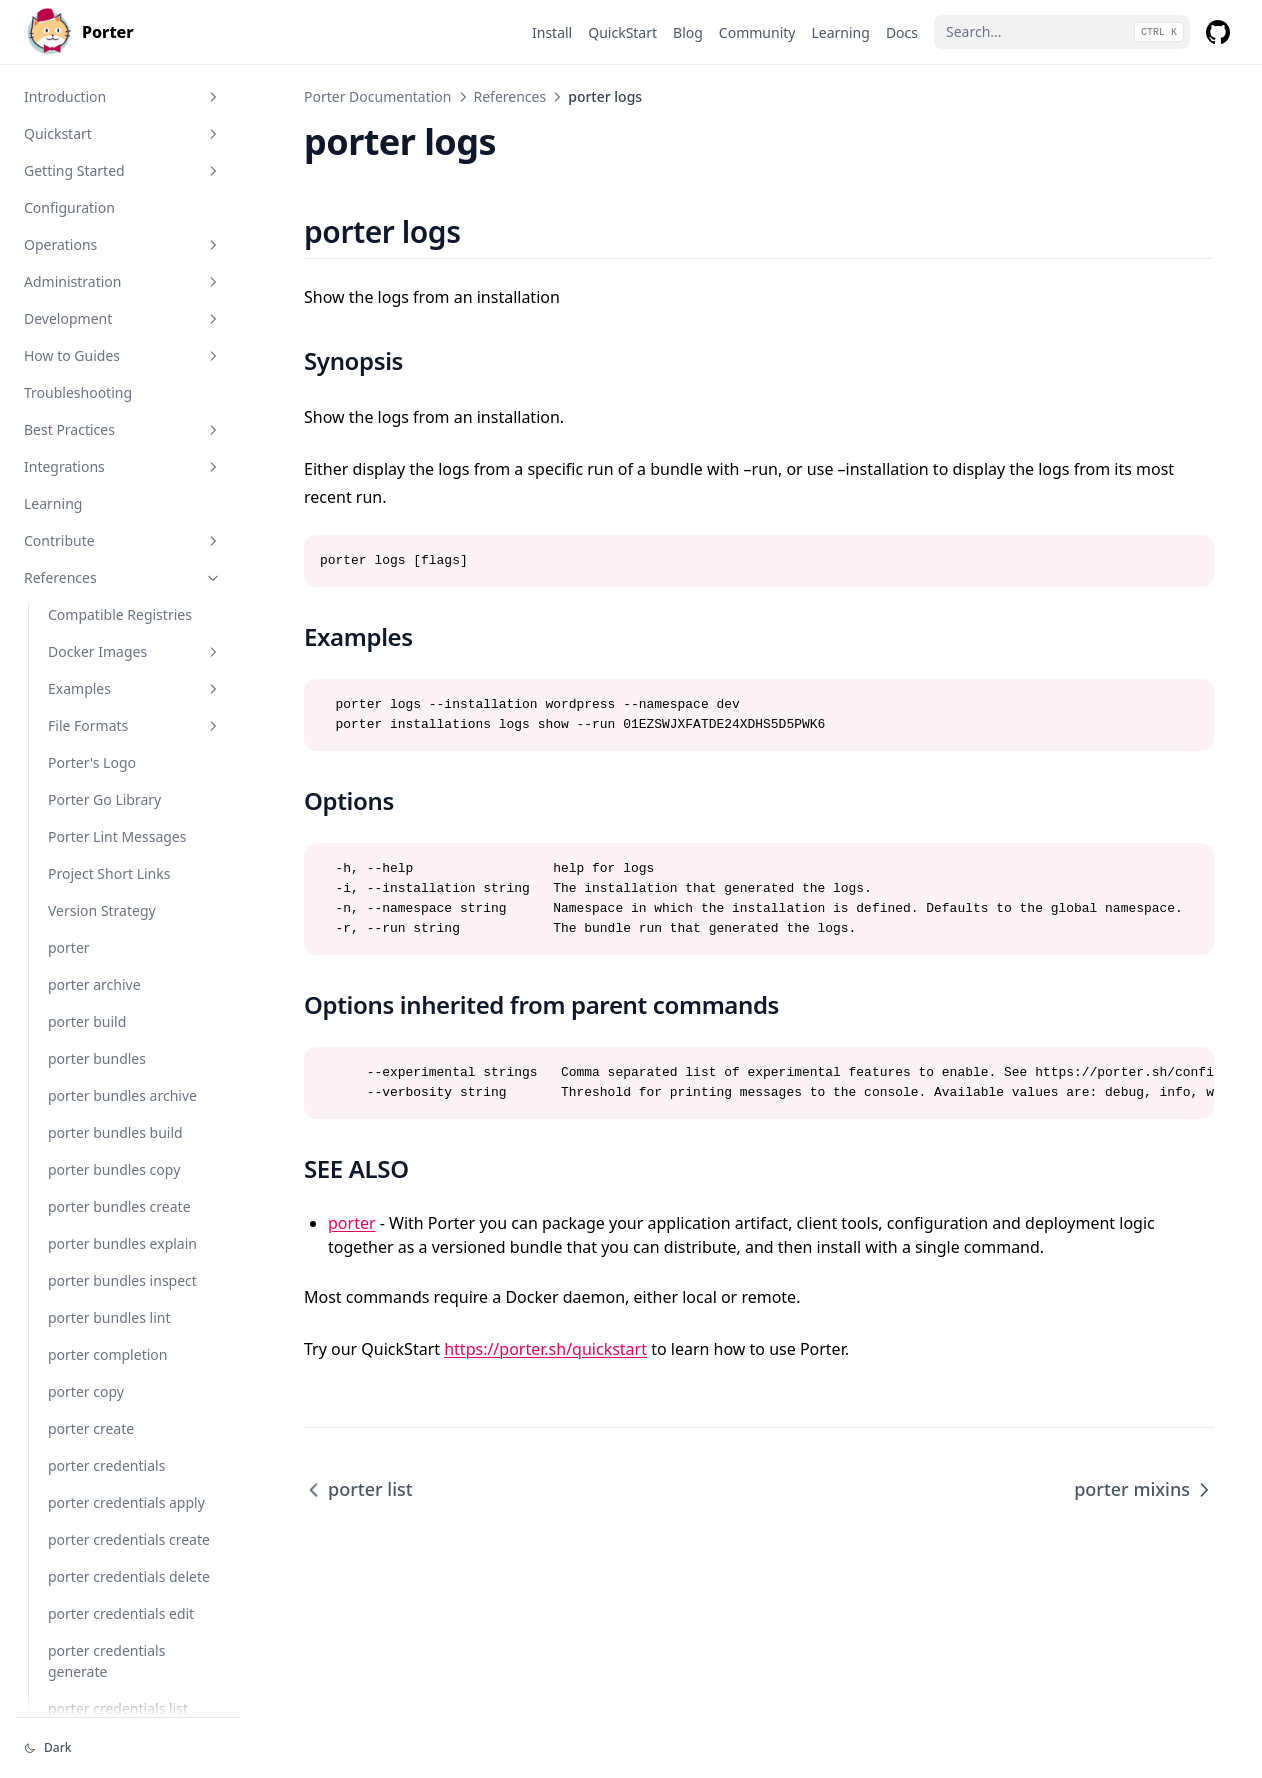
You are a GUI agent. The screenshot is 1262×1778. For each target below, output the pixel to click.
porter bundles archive (122, 1095)
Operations (123, 244)
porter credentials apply (126, 1502)
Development (123, 318)
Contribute (123, 540)
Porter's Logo (92, 762)
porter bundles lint (109, 1317)
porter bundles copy (114, 1169)
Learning (53, 503)
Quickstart (123, 133)
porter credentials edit (121, 1613)
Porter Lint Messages (117, 836)
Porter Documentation (378, 96)
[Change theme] (128, 1748)
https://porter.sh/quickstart (545, 1349)
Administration (123, 281)
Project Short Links (109, 873)
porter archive (94, 984)
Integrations (123, 466)
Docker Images (135, 651)
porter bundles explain (122, 1243)
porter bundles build (115, 1132)
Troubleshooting (78, 392)
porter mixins (1144, 1489)
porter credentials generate (106, 1661)
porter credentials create (129, 1539)
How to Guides (123, 355)
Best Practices (123, 429)
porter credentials (106, 1465)
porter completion (107, 1354)
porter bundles (97, 1058)
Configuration (69, 207)
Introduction (123, 96)
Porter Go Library (104, 799)
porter (69, 947)
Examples (135, 688)
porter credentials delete (129, 1576)
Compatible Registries (120, 614)
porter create (91, 1428)
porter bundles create (119, 1206)
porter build (87, 1021)
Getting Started (123, 170)
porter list (358, 1489)
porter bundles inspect (122, 1280)
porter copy (86, 1391)
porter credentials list (118, 1708)
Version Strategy (102, 910)
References (123, 577)
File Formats (135, 725)
